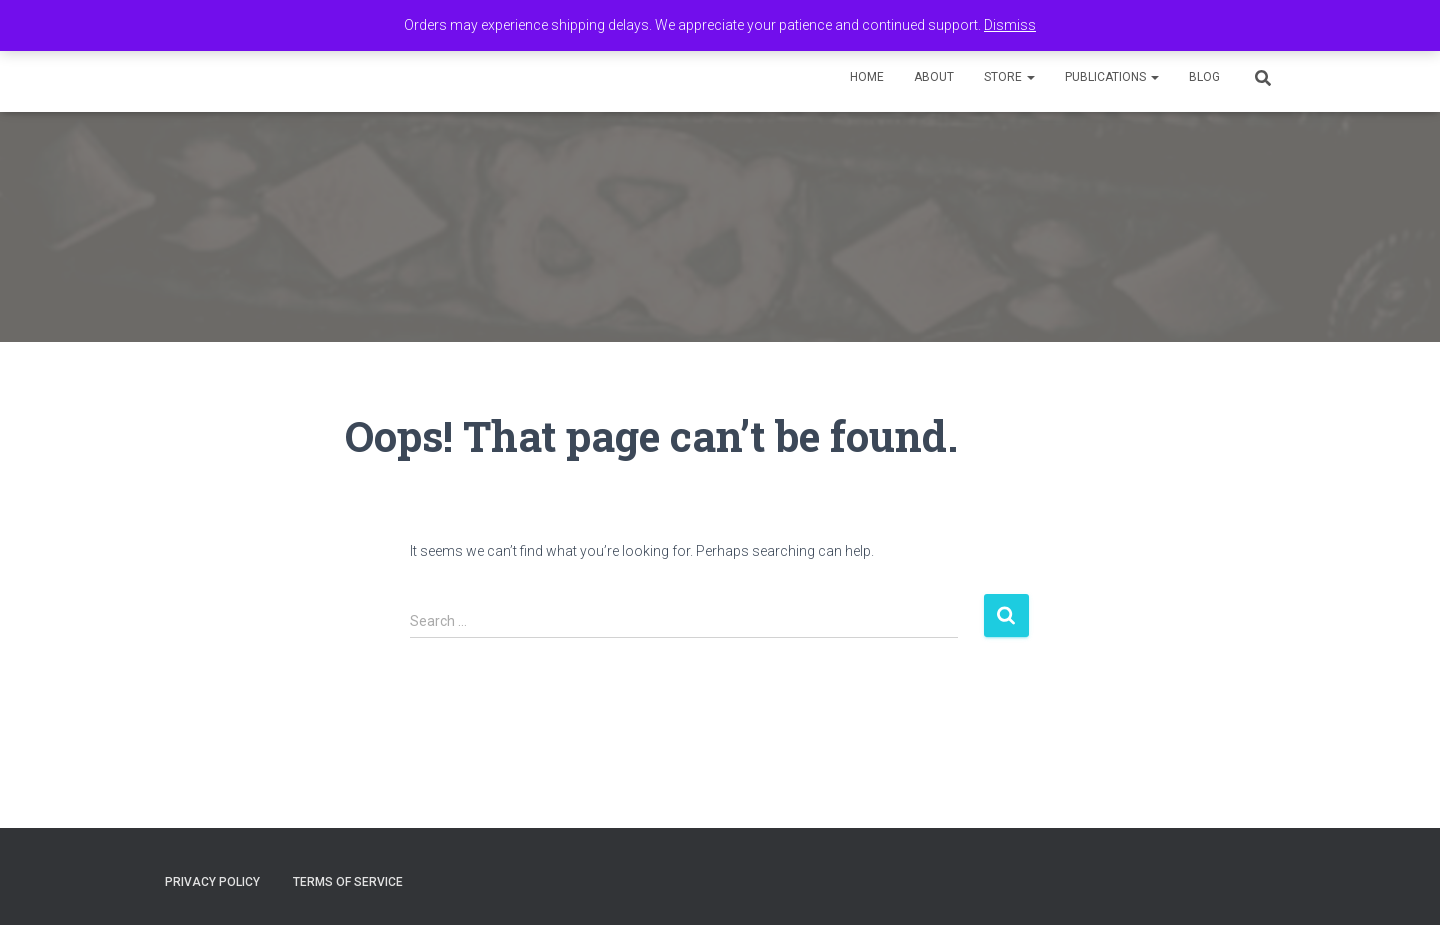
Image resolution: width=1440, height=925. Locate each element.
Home (867, 77)
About (934, 77)
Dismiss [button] (1010, 25)
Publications (1112, 77)
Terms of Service (348, 882)
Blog (1204, 77)
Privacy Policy (212, 882)
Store (1009, 77)
